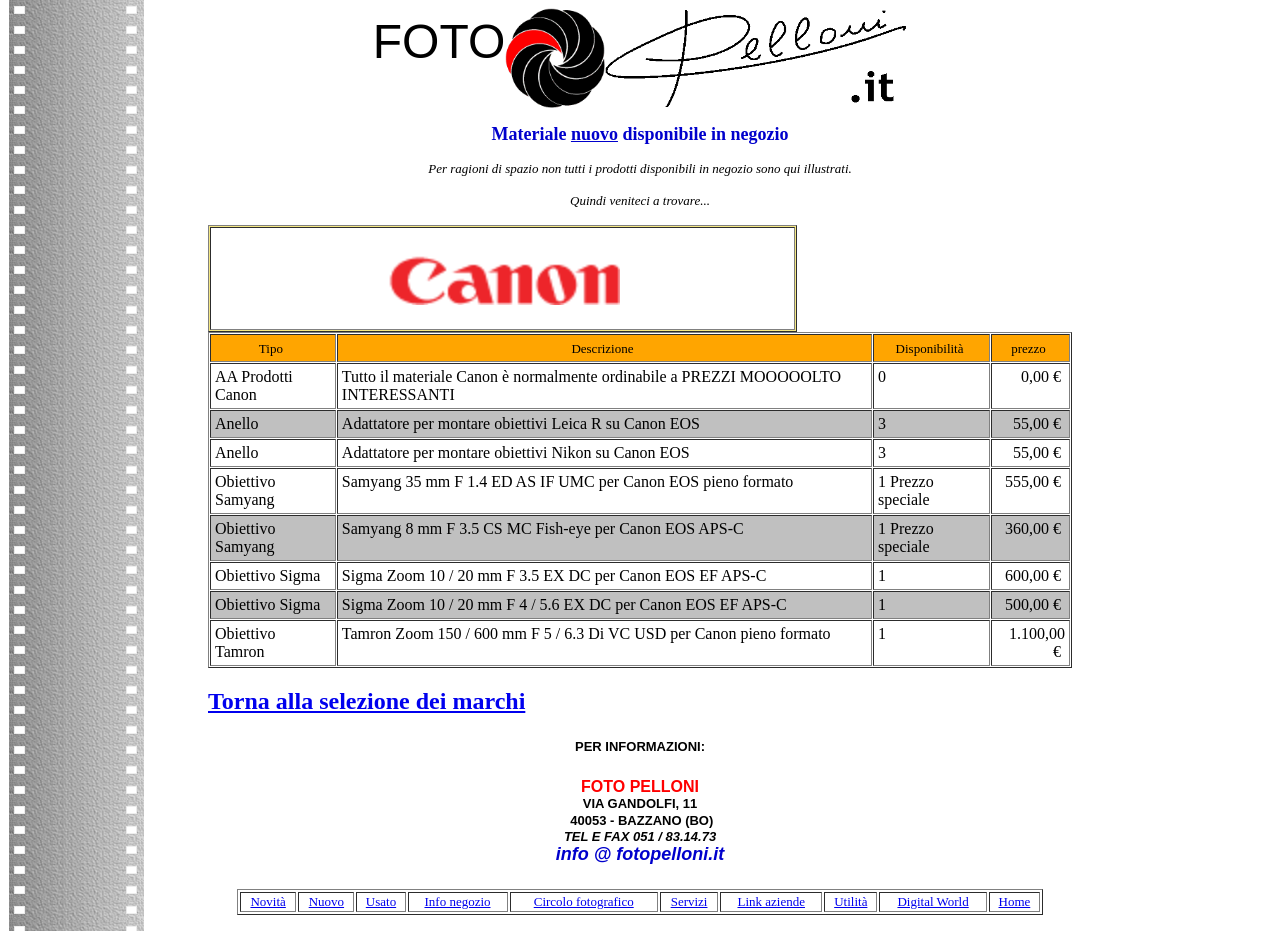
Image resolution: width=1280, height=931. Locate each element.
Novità (267, 901)
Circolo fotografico (584, 901)
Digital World (932, 901)
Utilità (850, 901)
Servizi (689, 901)
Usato (381, 901)
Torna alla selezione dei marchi (366, 701)
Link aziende (771, 901)
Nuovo (326, 901)
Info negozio (457, 901)
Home (1015, 901)
